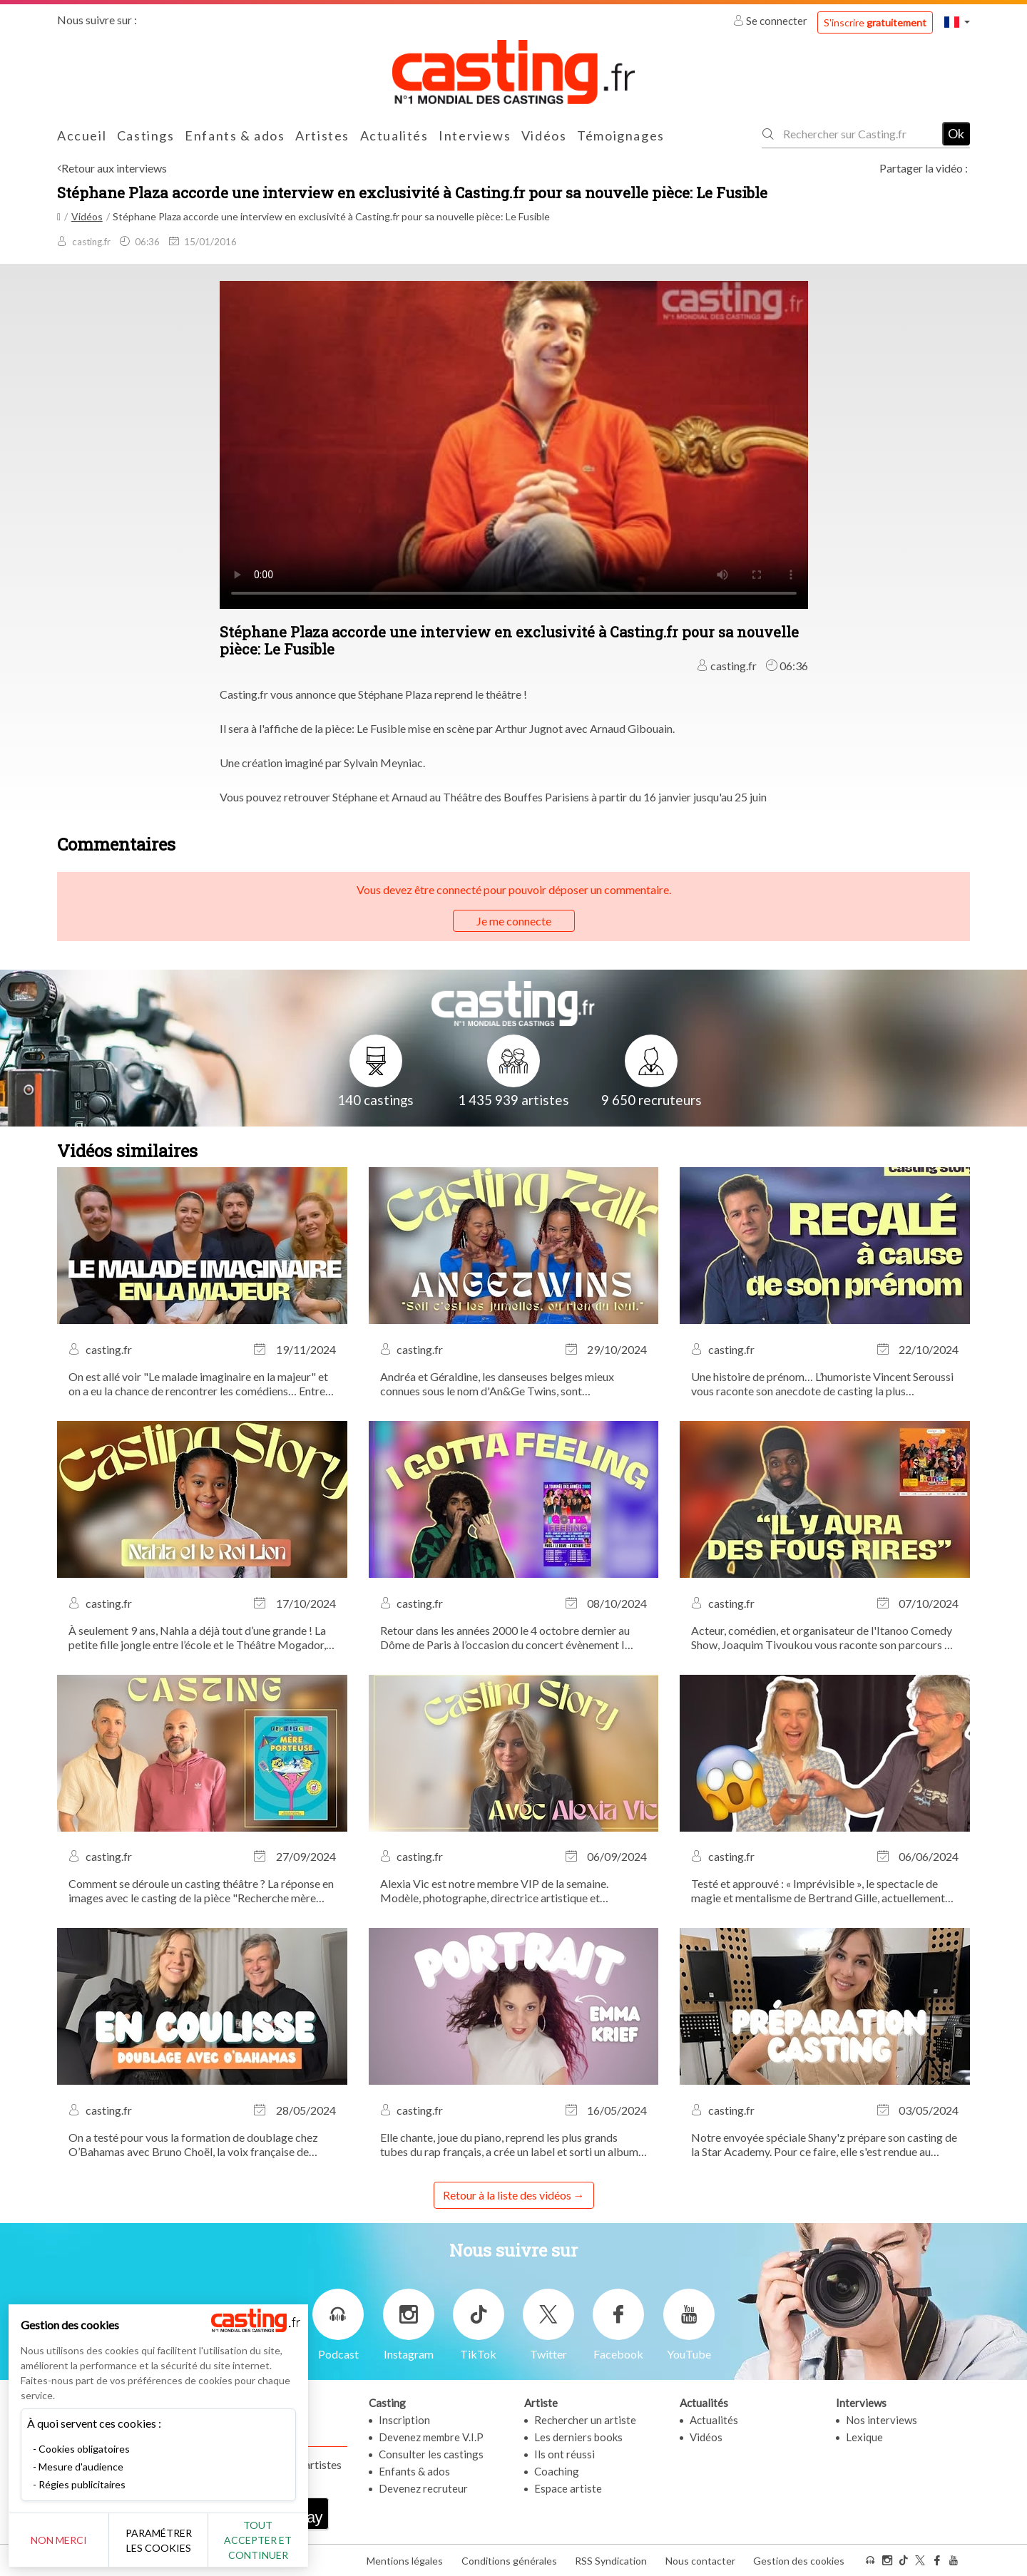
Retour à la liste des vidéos (507, 2195)
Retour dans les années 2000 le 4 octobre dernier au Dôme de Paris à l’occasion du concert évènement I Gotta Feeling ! (505, 1637)
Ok (956, 133)
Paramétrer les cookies (159, 2540)
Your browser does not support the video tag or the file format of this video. (514, 443)
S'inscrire (875, 22)
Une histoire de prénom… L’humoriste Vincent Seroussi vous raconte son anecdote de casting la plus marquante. (822, 1384)
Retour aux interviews (114, 168)
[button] (957, 22)
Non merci (59, 2540)
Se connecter (771, 20)
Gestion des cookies (798, 2561)
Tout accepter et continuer (258, 2540)
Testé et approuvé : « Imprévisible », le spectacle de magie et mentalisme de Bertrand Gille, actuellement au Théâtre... (818, 1891)
